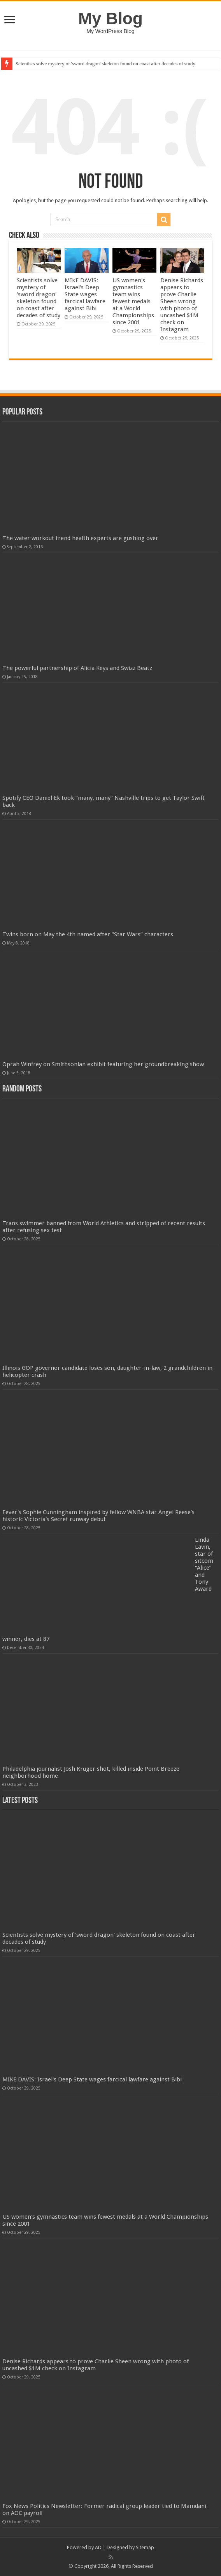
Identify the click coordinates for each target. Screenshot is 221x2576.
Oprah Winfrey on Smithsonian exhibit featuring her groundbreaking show (103, 1064)
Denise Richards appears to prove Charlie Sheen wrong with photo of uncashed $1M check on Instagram (181, 305)
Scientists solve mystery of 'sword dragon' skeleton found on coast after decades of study (105, 63)
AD (98, 2547)
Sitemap (145, 2547)
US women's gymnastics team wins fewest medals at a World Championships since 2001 (133, 301)
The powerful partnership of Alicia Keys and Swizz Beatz (77, 668)
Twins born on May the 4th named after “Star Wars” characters (87, 934)
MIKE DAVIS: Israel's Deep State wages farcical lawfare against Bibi (85, 294)
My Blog (110, 18)
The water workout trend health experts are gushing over (80, 538)
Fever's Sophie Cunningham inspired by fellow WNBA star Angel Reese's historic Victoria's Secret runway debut (98, 1516)
